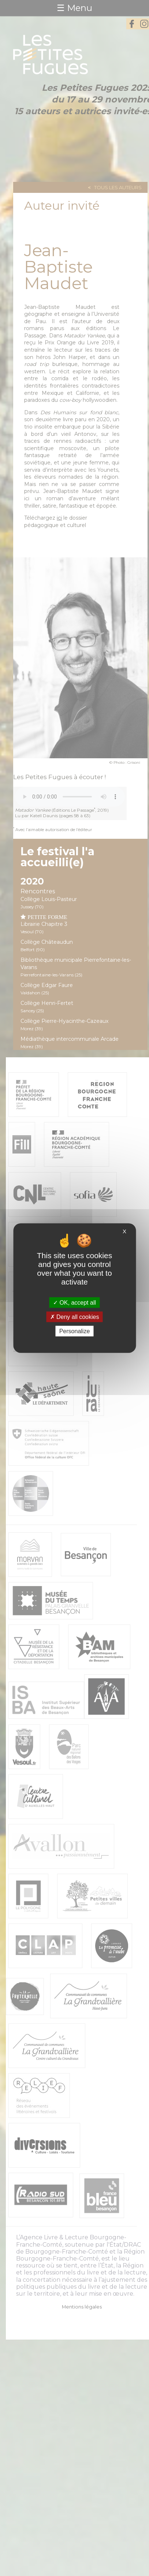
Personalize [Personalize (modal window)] (74, 1331)
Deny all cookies (74, 1316)
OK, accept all (74, 1302)
